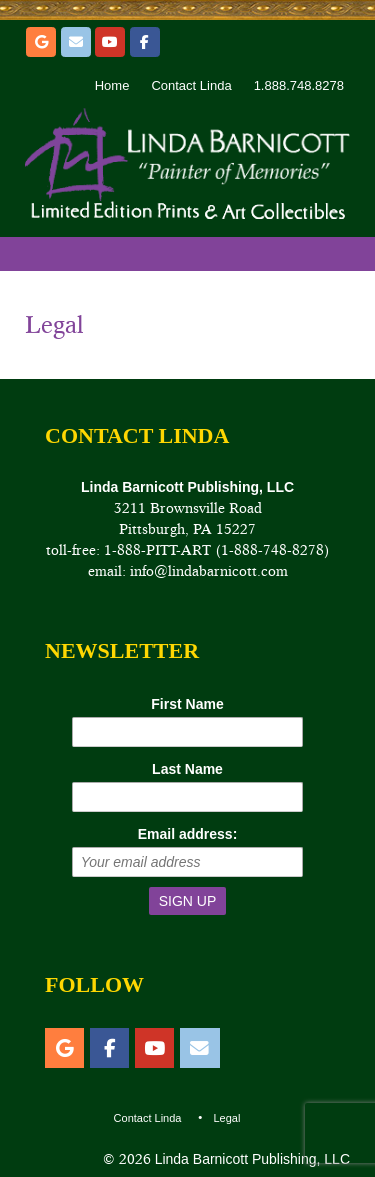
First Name (187, 704)
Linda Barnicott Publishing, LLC (250, 1159)
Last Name (187, 769)
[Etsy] (41, 42)
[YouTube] (110, 42)
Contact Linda (191, 85)
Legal (54, 324)
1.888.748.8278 (299, 85)
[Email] (76, 42)
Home (112, 85)
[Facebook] (145, 42)
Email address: (188, 834)
